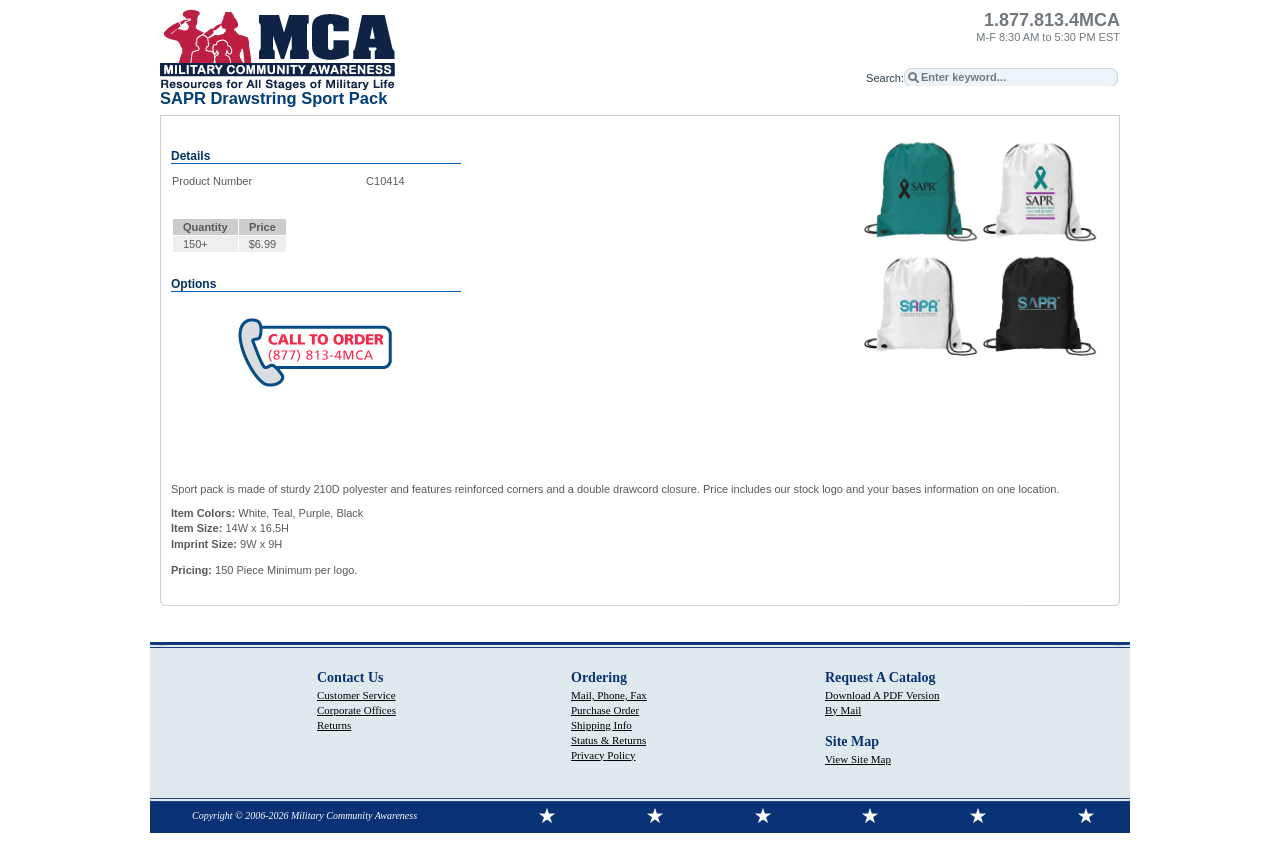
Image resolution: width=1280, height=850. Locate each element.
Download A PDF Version (882, 695)
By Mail (843, 710)
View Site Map (858, 759)
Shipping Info (601, 725)
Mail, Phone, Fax (609, 695)
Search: (885, 78)
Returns (334, 725)
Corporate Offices (356, 710)
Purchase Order (605, 710)
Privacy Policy (603, 755)
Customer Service (356, 695)
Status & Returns (608, 740)
